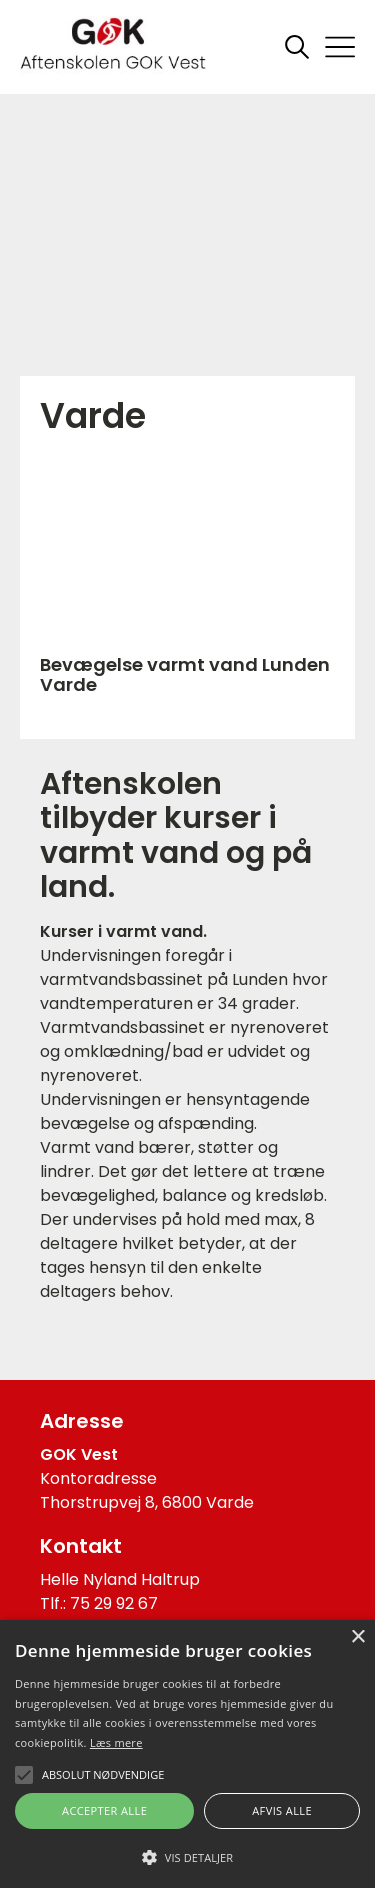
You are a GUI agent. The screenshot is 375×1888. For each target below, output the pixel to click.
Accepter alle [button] (104, 1810)
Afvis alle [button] (282, 1810)
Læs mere (116, 1742)
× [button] (357, 1637)
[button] (187, 1856)
